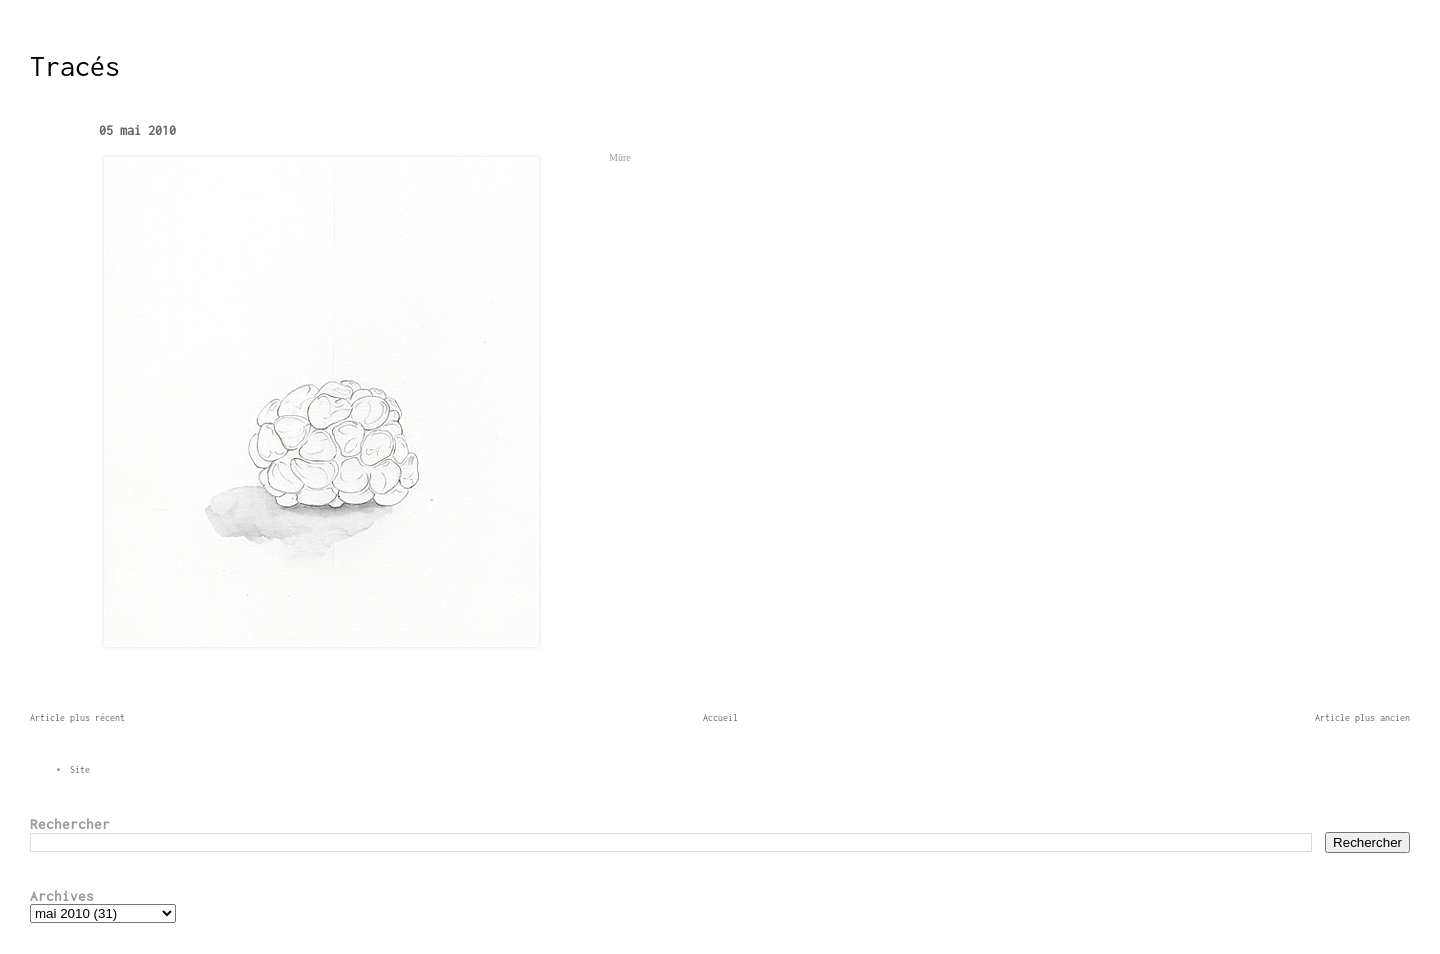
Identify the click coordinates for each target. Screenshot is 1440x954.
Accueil (720, 717)
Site (80, 769)
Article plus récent (77, 717)
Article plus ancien (1362, 717)
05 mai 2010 (137, 130)
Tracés (75, 66)
